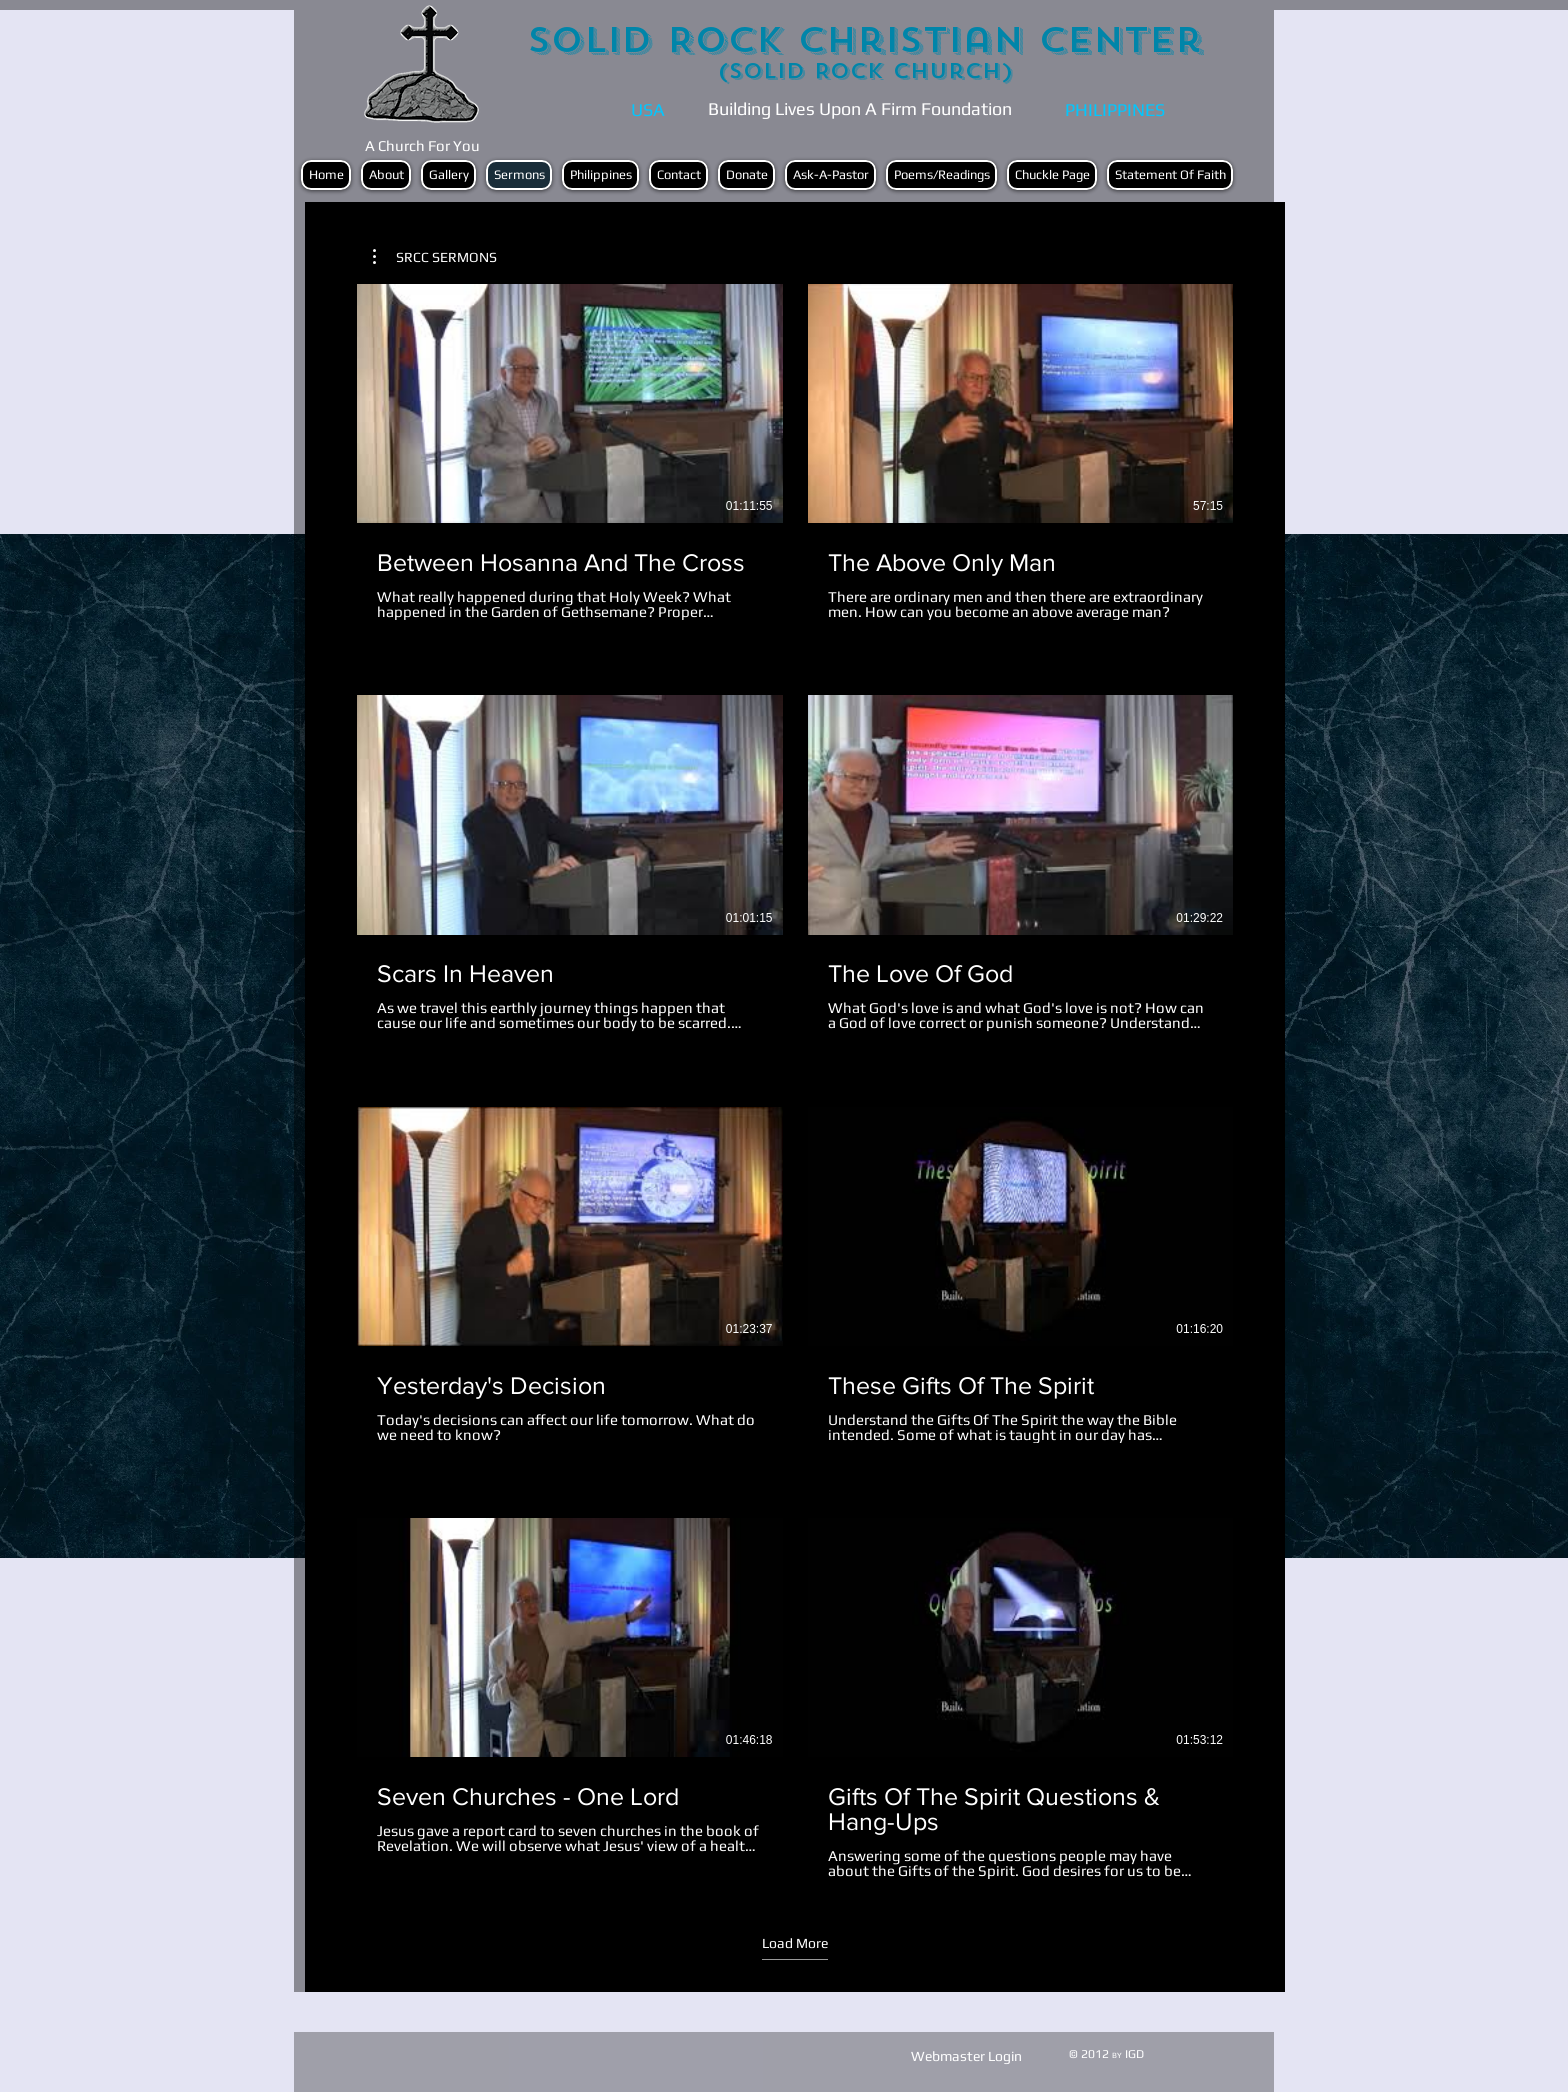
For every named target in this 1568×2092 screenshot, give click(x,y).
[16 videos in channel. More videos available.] (795, 1081)
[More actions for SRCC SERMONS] (435, 257)
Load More (795, 1943)
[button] (435, 257)
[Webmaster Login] (966, 2056)
